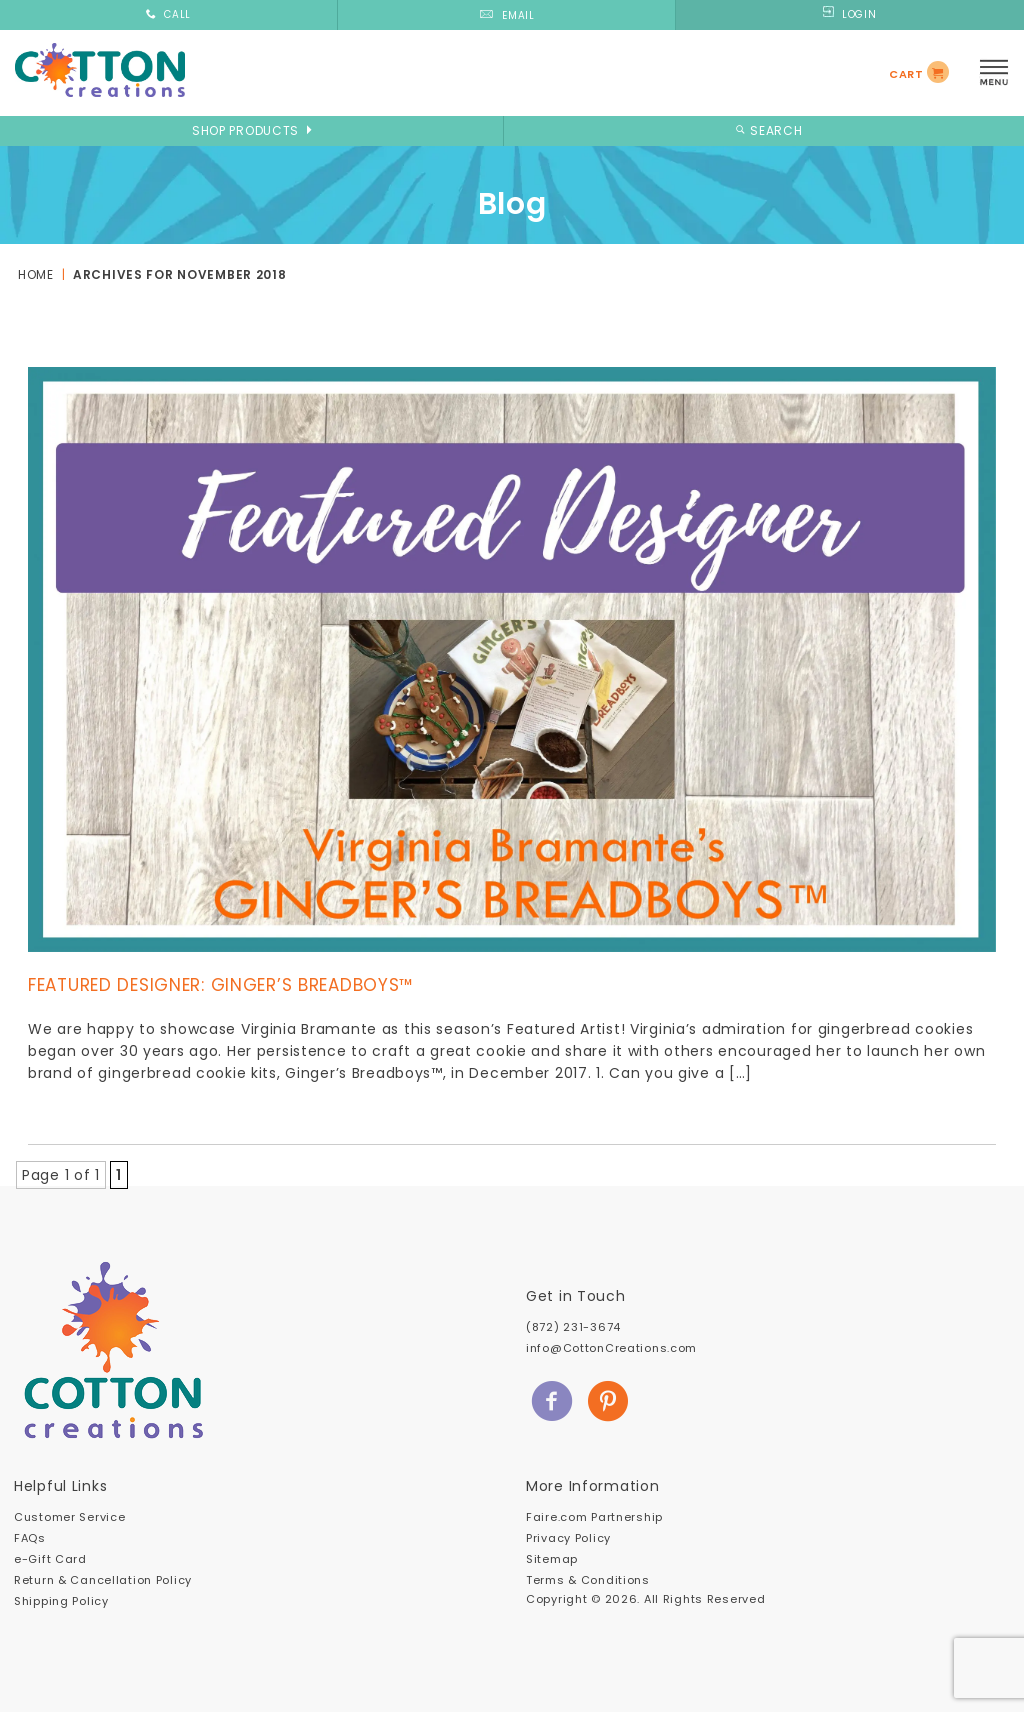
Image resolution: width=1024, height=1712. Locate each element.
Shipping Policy (61, 1601)
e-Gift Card (50, 1559)
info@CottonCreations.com (611, 1348)
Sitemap (552, 1559)
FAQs (30, 1538)
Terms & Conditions (588, 1580)
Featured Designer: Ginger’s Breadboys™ (220, 985)
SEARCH (766, 130)
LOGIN (849, 14)
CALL (168, 14)
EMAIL (506, 15)
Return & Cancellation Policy (103, 1580)
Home (36, 274)
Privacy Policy (568, 1538)
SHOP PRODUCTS (252, 130)
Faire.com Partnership (594, 1517)
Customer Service (69, 1517)
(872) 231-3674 (573, 1327)
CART (906, 74)
